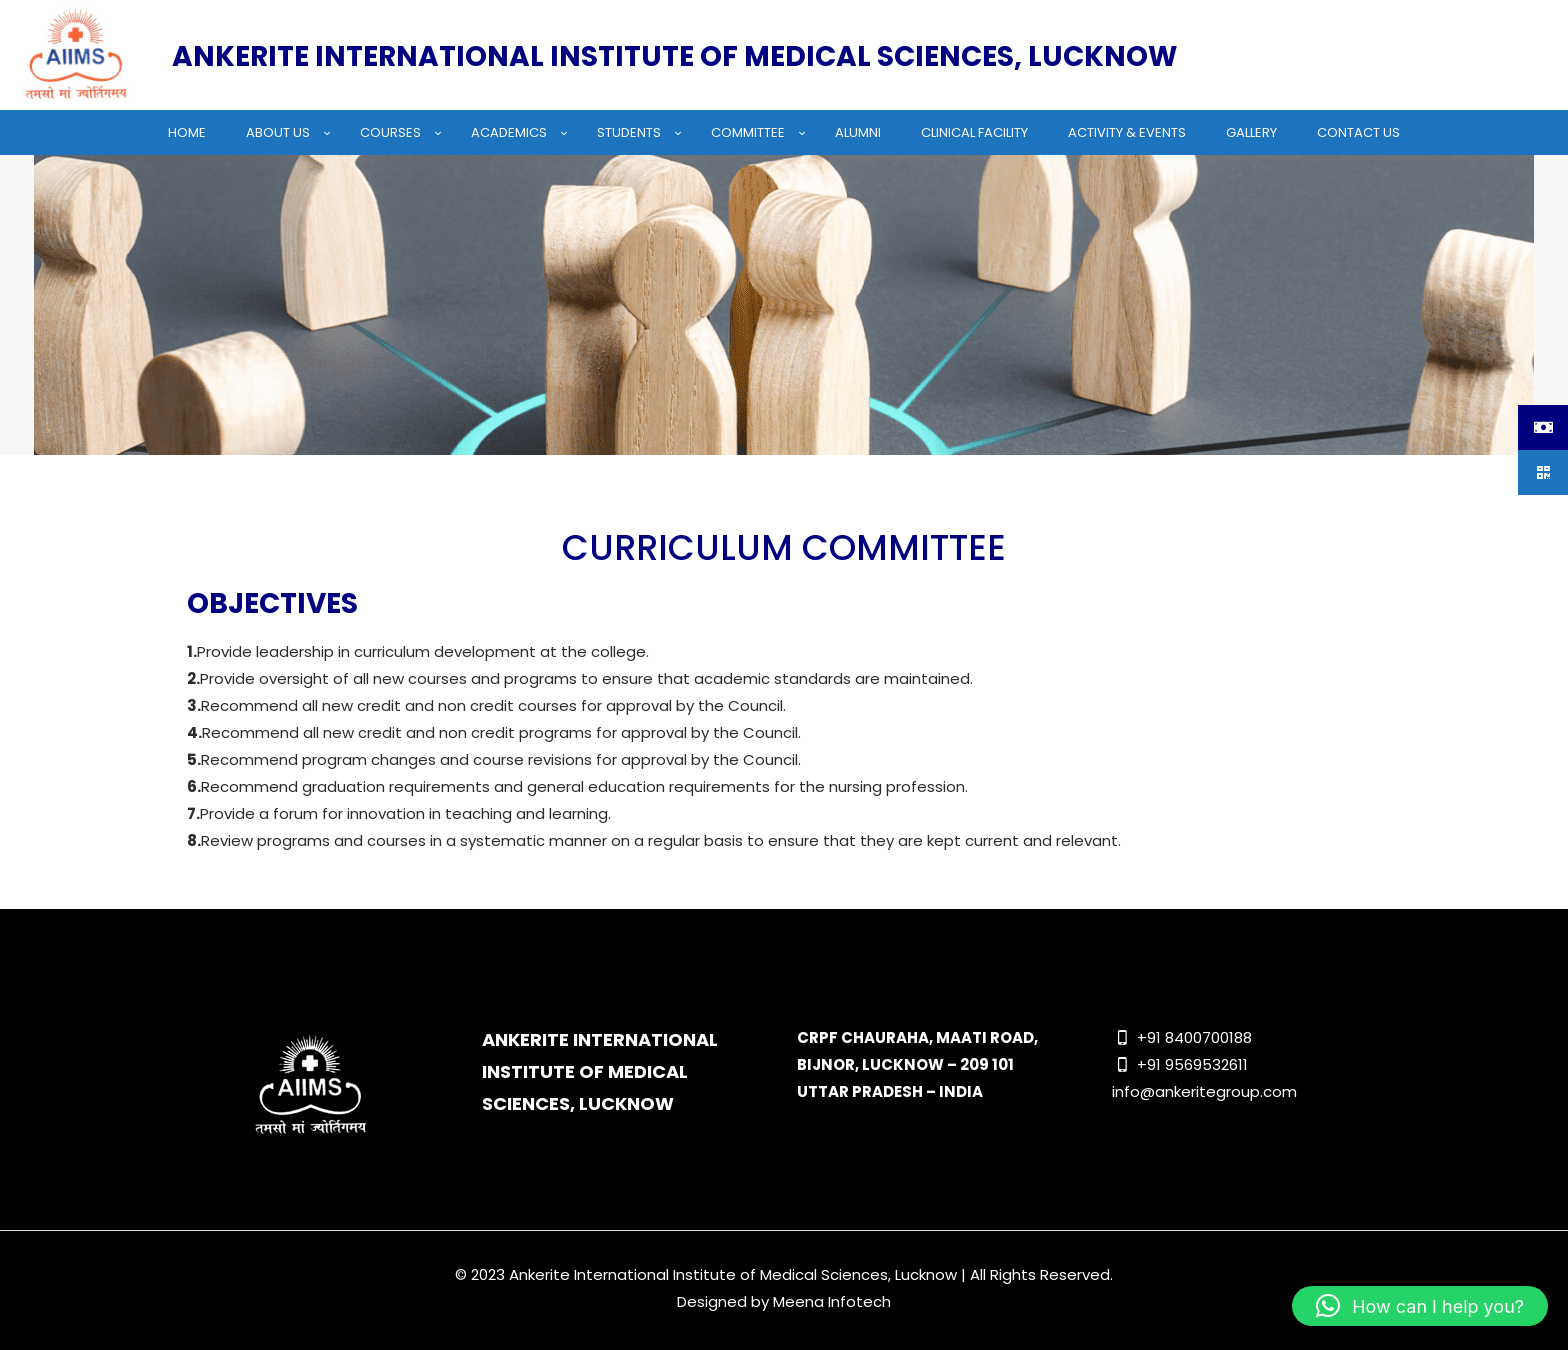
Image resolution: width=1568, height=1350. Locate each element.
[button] (1420, 1306)
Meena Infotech (832, 1301)
